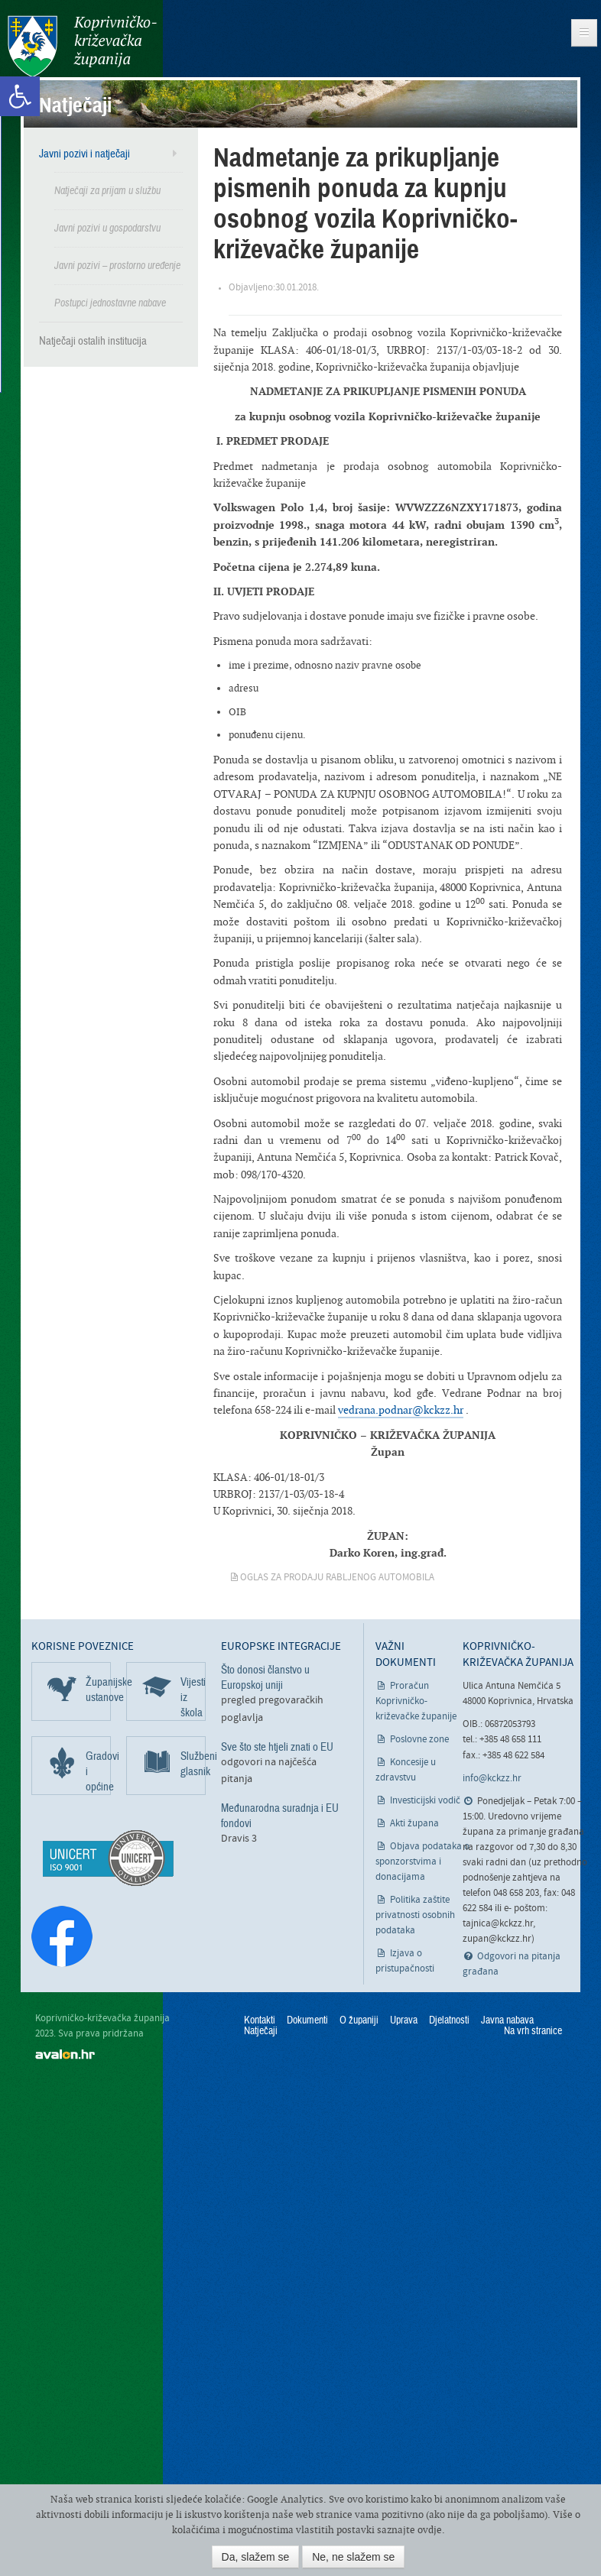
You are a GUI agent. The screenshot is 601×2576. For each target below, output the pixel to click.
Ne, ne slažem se (353, 2557)
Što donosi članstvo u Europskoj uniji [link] (265, 1677)
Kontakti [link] (259, 2020)
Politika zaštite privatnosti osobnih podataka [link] (415, 1915)
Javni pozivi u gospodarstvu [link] (107, 228)
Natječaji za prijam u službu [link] (107, 190)
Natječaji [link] (261, 2031)
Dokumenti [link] (307, 2020)
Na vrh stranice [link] (533, 2031)
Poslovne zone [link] (419, 1740)
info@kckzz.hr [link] (492, 1779)
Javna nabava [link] (507, 2020)
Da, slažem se (256, 2557)
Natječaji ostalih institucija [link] (93, 340)
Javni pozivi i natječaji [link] (84, 153)
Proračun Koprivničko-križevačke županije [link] (415, 1701)
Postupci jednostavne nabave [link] (110, 302)
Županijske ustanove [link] (98, 1689)
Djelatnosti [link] (449, 2020)
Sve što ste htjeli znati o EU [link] (277, 1747)
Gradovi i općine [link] (98, 1771)
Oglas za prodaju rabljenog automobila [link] (337, 1578)
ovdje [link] (429, 2529)
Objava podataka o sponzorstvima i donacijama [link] (422, 1862)
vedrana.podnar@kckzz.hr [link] (400, 1409)
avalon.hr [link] (65, 2054)
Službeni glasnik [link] (193, 1763)
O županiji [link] (358, 2020)
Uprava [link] (403, 2020)
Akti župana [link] (414, 1824)
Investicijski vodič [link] (425, 1801)
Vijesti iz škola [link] (193, 1697)
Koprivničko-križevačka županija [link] (82, 46)
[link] (20, 96)
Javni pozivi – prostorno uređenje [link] (117, 265)
